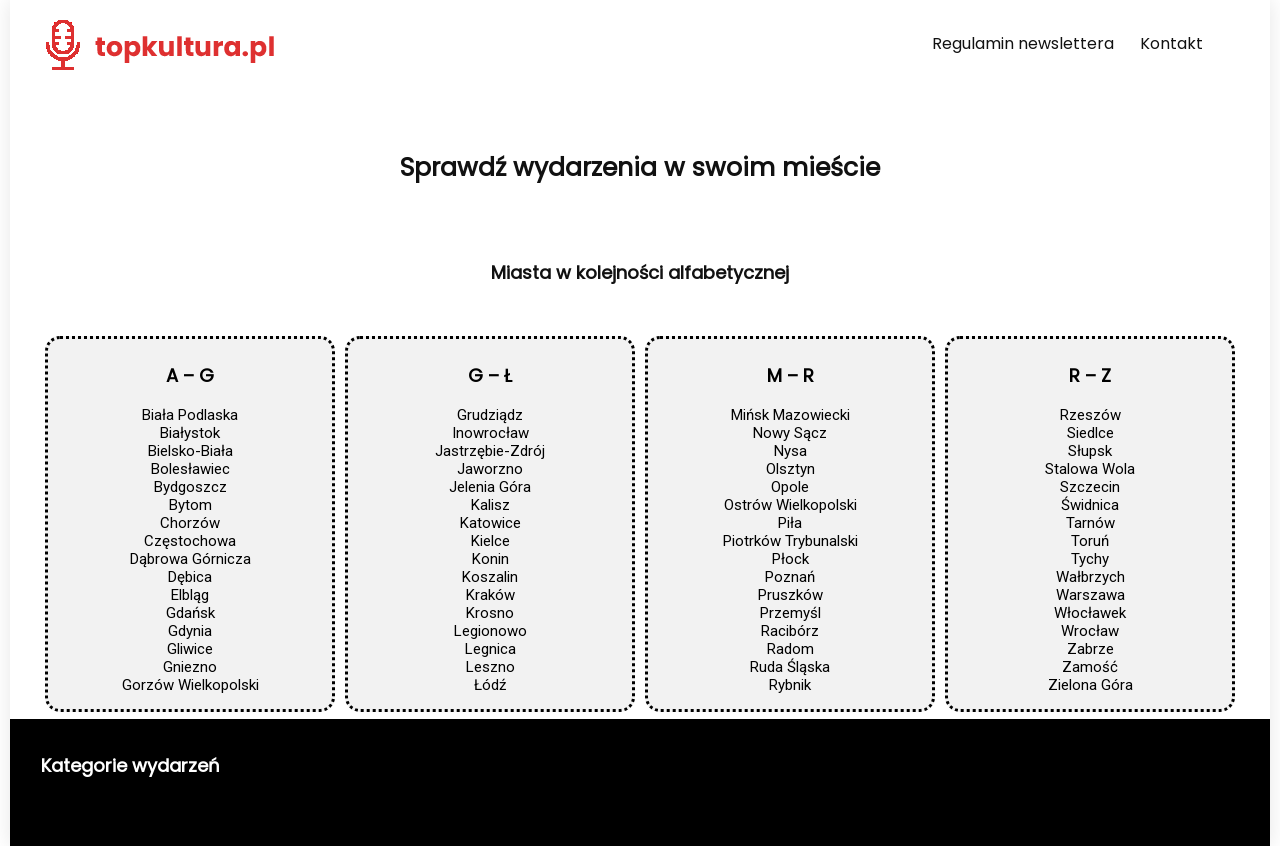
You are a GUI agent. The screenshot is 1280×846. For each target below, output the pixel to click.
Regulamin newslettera (1023, 43)
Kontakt (1171, 43)
